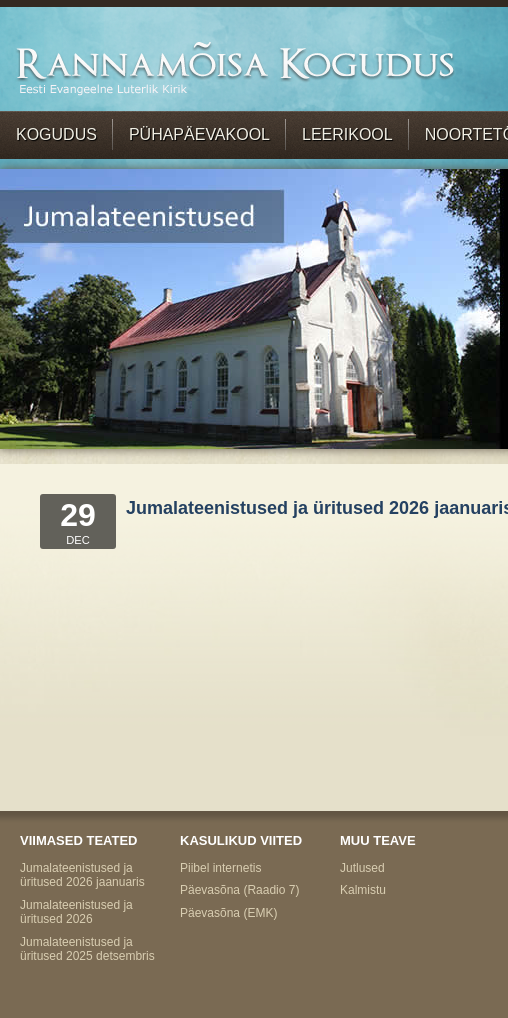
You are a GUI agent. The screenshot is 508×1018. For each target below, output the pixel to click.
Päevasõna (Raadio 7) (239, 890)
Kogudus (56, 134)
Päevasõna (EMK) (228, 913)
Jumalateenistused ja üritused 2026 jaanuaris (82, 875)
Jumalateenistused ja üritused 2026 (76, 912)
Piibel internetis (220, 868)
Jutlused (362, 868)
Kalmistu (363, 890)
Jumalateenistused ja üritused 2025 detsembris (87, 949)
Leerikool (347, 134)
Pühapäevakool (199, 134)
